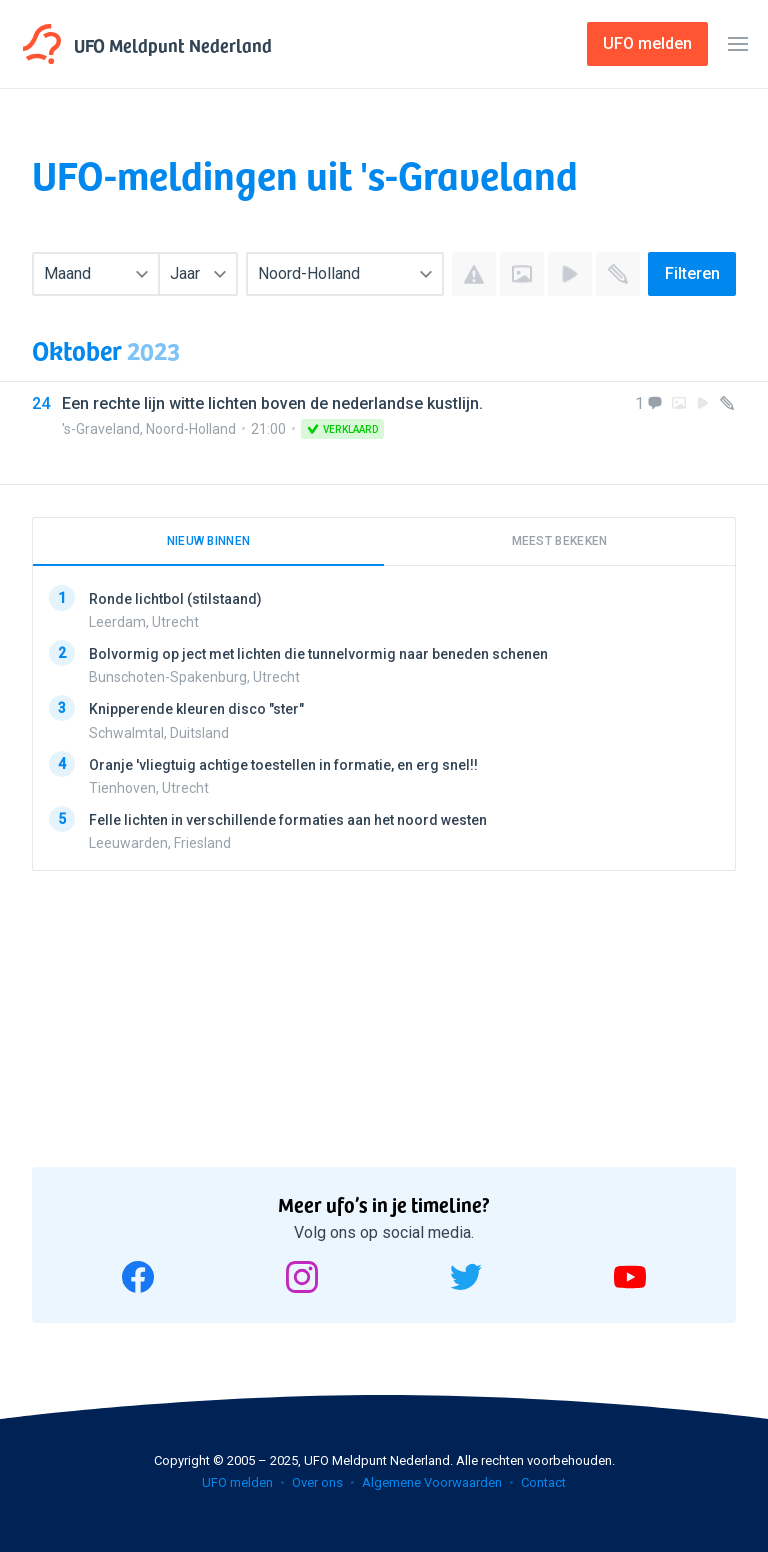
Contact (543, 1482)
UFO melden (237, 1482)
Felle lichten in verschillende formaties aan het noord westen (288, 820)
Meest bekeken (560, 541)
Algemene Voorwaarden (432, 1482)
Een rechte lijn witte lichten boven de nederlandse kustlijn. (272, 403)
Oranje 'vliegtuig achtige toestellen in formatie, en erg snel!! (283, 765)
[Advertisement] (182, 1012)
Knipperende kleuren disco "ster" (196, 709)
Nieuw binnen (209, 541)
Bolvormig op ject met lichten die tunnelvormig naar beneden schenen (318, 654)
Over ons (317, 1482)
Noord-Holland (191, 429)
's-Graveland (101, 429)
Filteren (692, 273)
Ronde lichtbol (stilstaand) (175, 599)
